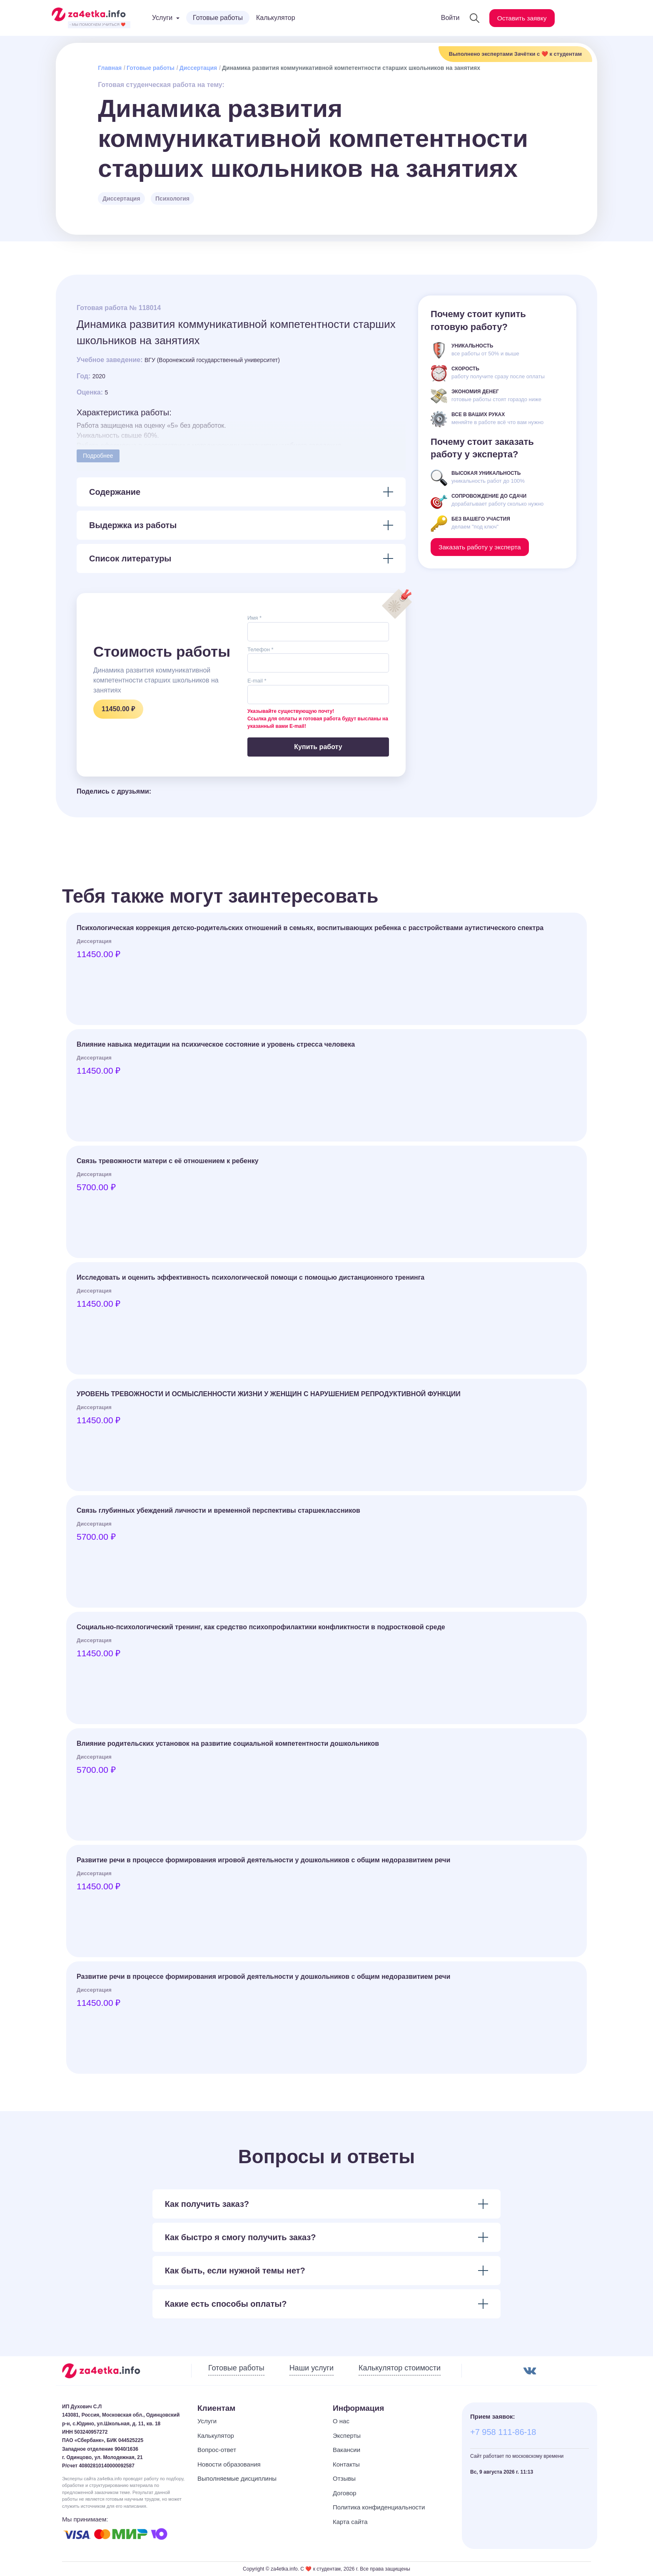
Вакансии (346, 2449)
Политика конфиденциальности (379, 2507)
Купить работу (318, 746)
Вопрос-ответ (216, 2449)
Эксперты (347, 2435)
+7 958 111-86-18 (503, 2432)
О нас (341, 2421)
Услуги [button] (162, 17)
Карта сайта (350, 2521)
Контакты (346, 2464)
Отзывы (344, 2478)
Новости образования (229, 2464)
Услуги (207, 2421)
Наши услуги (311, 2368)
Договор (344, 2493)
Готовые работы (218, 17)
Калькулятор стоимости (400, 2368)
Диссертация (198, 68)
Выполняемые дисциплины (237, 2478)
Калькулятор (275, 17)
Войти (448, 17)
